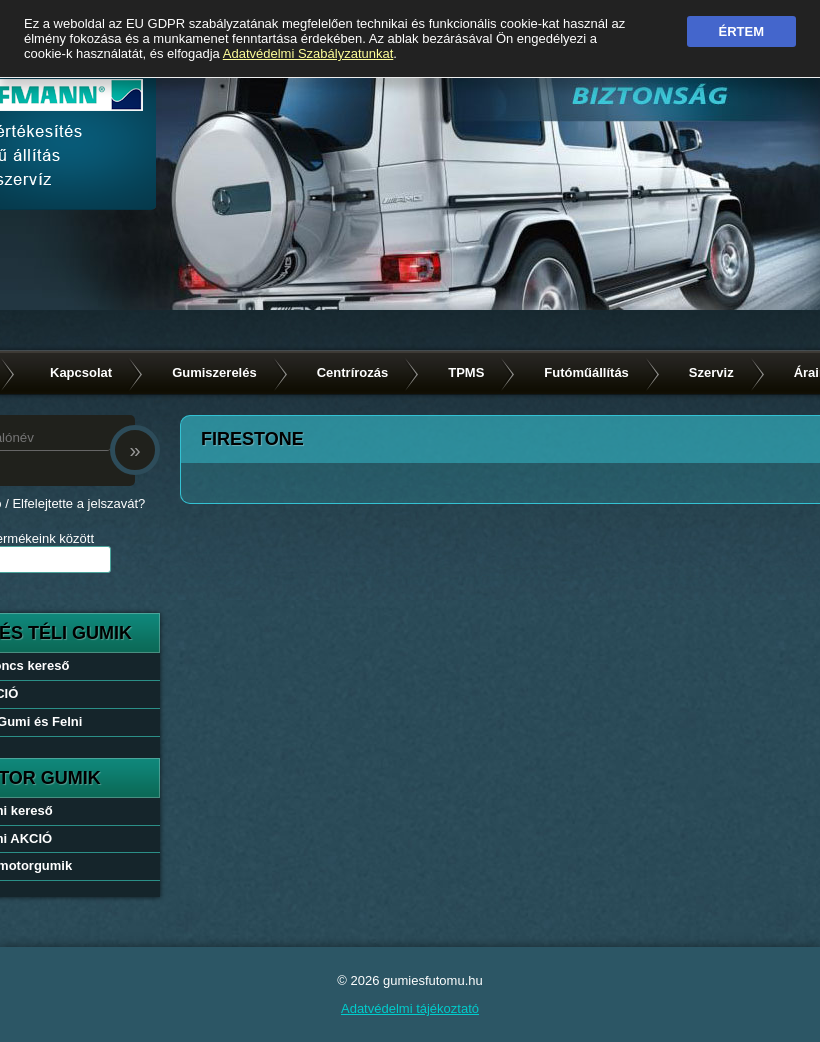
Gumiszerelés (214, 372)
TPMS (466, 372)
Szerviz (711, 372)
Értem (742, 31)
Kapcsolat (81, 372)
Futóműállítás (586, 372)
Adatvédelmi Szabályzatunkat (308, 53)
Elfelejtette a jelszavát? (78, 503)
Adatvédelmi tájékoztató (410, 1008)
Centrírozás (353, 372)
